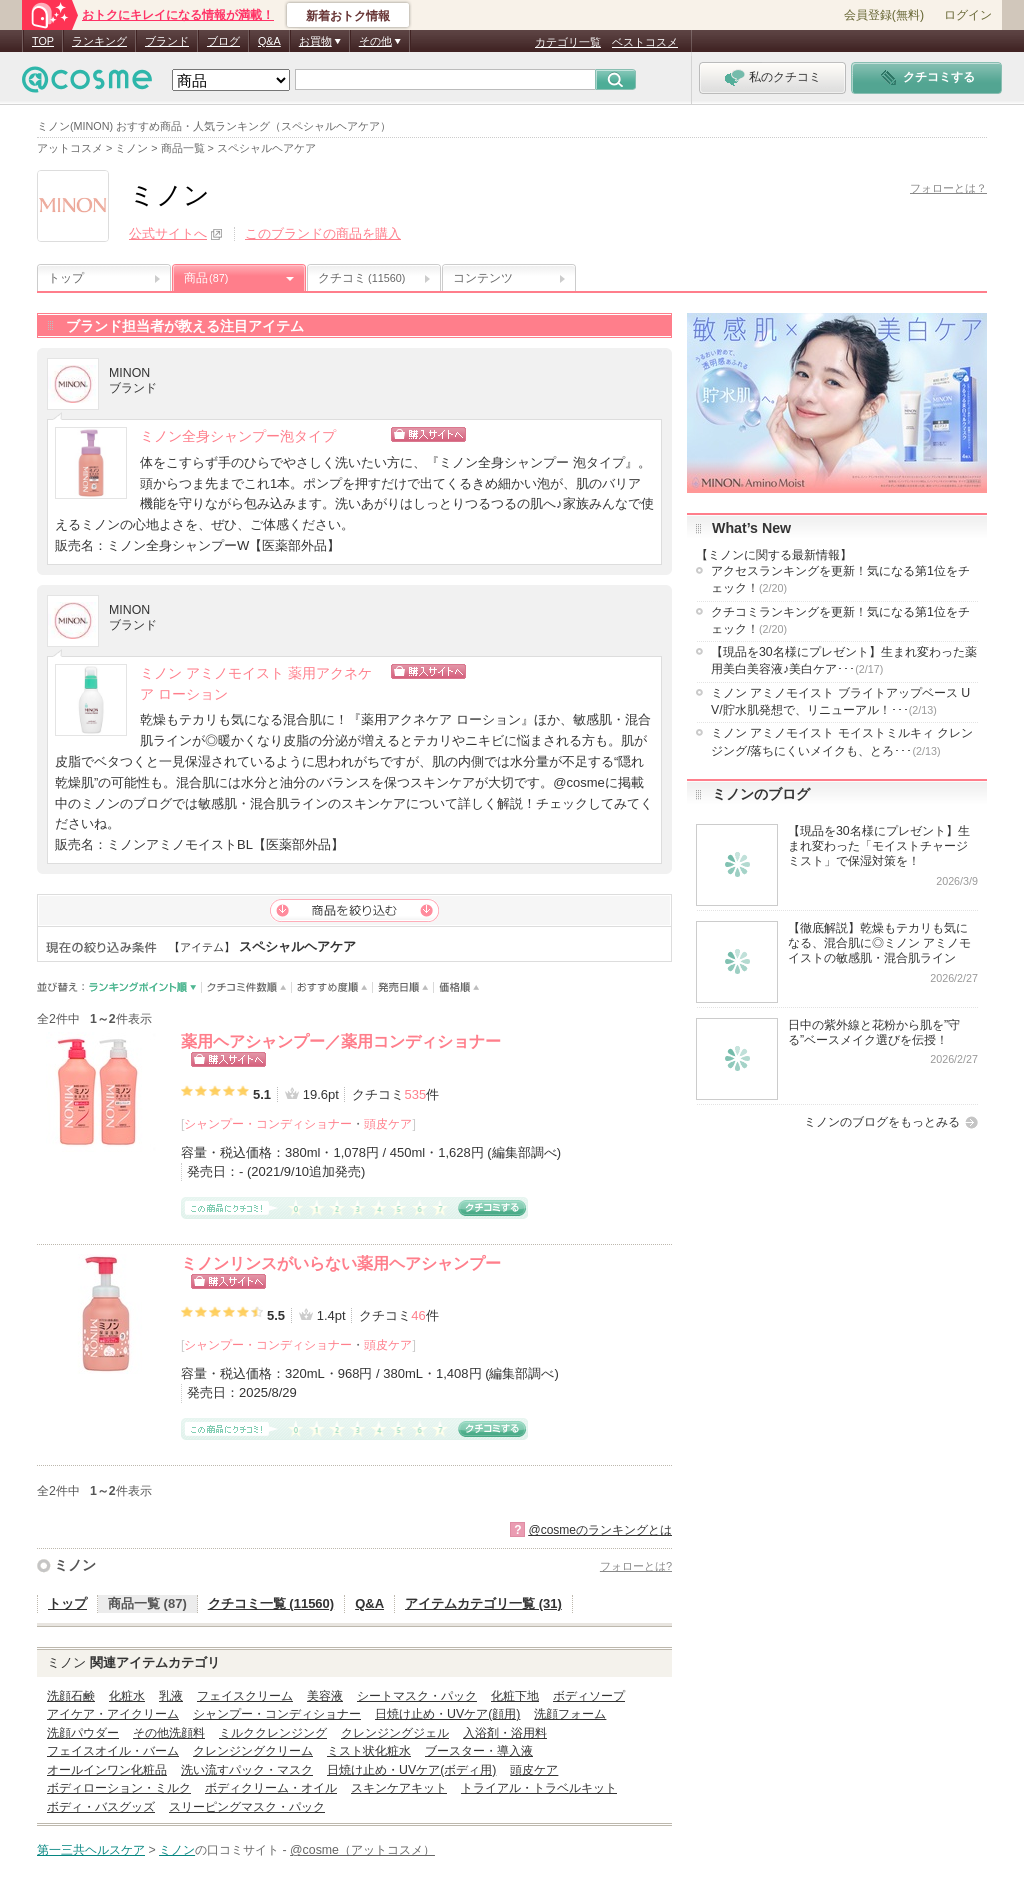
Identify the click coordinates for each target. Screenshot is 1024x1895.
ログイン (968, 15)
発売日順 (403, 987)
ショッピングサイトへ (515, 434)
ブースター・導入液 (479, 1751)
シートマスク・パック (417, 1696)
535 (415, 1094)
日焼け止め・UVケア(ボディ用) (411, 1770)
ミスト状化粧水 (369, 1751)
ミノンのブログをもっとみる (882, 1122)
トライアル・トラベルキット (539, 1788)
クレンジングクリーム (253, 1751)
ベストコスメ (645, 42)
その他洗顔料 (169, 1733)
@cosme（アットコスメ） (362, 1850)
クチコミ (361, 278)
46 (418, 1315)
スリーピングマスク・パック (247, 1807)
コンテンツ (483, 278)
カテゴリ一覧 (568, 42)
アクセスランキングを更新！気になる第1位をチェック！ (840, 579)
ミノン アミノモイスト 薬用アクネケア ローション (256, 684)
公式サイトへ (168, 233)
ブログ (223, 41)
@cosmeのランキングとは (600, 1530)
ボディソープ (589, 1696)
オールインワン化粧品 (107, 1770)
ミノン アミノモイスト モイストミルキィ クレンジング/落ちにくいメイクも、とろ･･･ (842, 741)
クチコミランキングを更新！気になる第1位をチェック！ (840, 620)
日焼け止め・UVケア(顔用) (447, 1714)
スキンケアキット (399, 1788)
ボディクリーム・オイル (271, 1788)
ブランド (167, 41)
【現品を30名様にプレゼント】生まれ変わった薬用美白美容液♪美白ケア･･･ (844, 660)
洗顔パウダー (83, 1733)
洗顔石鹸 (71, 1696)
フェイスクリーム (245, 1696)
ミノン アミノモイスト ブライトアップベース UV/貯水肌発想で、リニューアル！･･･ (840, 701)
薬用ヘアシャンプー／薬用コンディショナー (341, 1041)
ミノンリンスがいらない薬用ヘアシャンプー (341, 1263)
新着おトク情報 (348, 16)
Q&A (269, 41)
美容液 (325, 1696)
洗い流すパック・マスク (247, 1770)
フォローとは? (636, 1566)
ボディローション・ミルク (119, 1788)
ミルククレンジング (273, 1733)
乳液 (171, 1696)
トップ (66, 278)
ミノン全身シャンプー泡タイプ (238, 436)
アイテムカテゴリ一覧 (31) (483, 1603)
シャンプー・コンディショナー (268, 1124)
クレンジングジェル (395, 1733)
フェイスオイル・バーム (113, 1751)
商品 (206, 278)
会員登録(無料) (884, 15)
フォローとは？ (948, 188)
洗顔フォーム (570, 1714)
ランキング (99, 41)
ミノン (75, 1565)
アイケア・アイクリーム (113, 1714)
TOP (43, 41)
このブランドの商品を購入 (323, 233)
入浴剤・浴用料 (505, 1733)
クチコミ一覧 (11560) (271, 1603)
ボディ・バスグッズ (101, 1807)
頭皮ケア (388, 1124)
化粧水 (127, 1696)
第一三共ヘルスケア (91, 1850)
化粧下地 (515, 1696)
